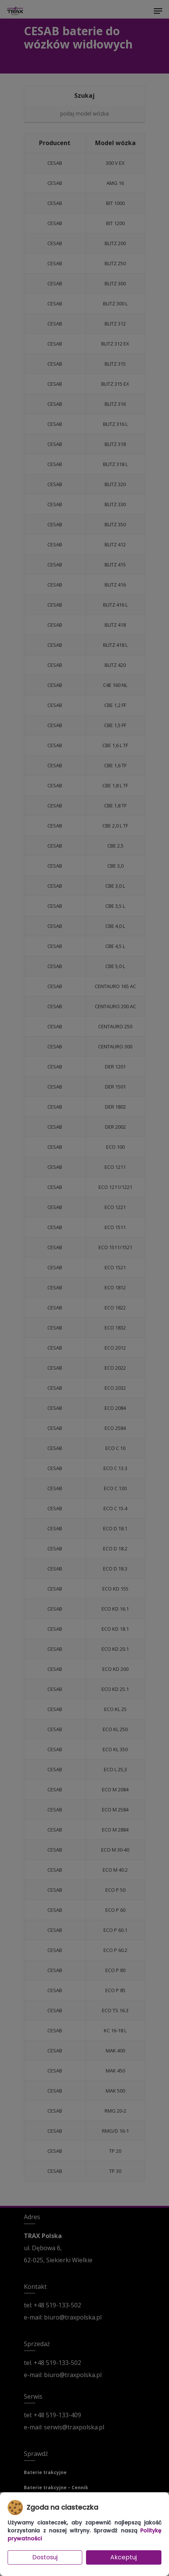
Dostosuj (45, 2557)
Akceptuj (123, 2557)
